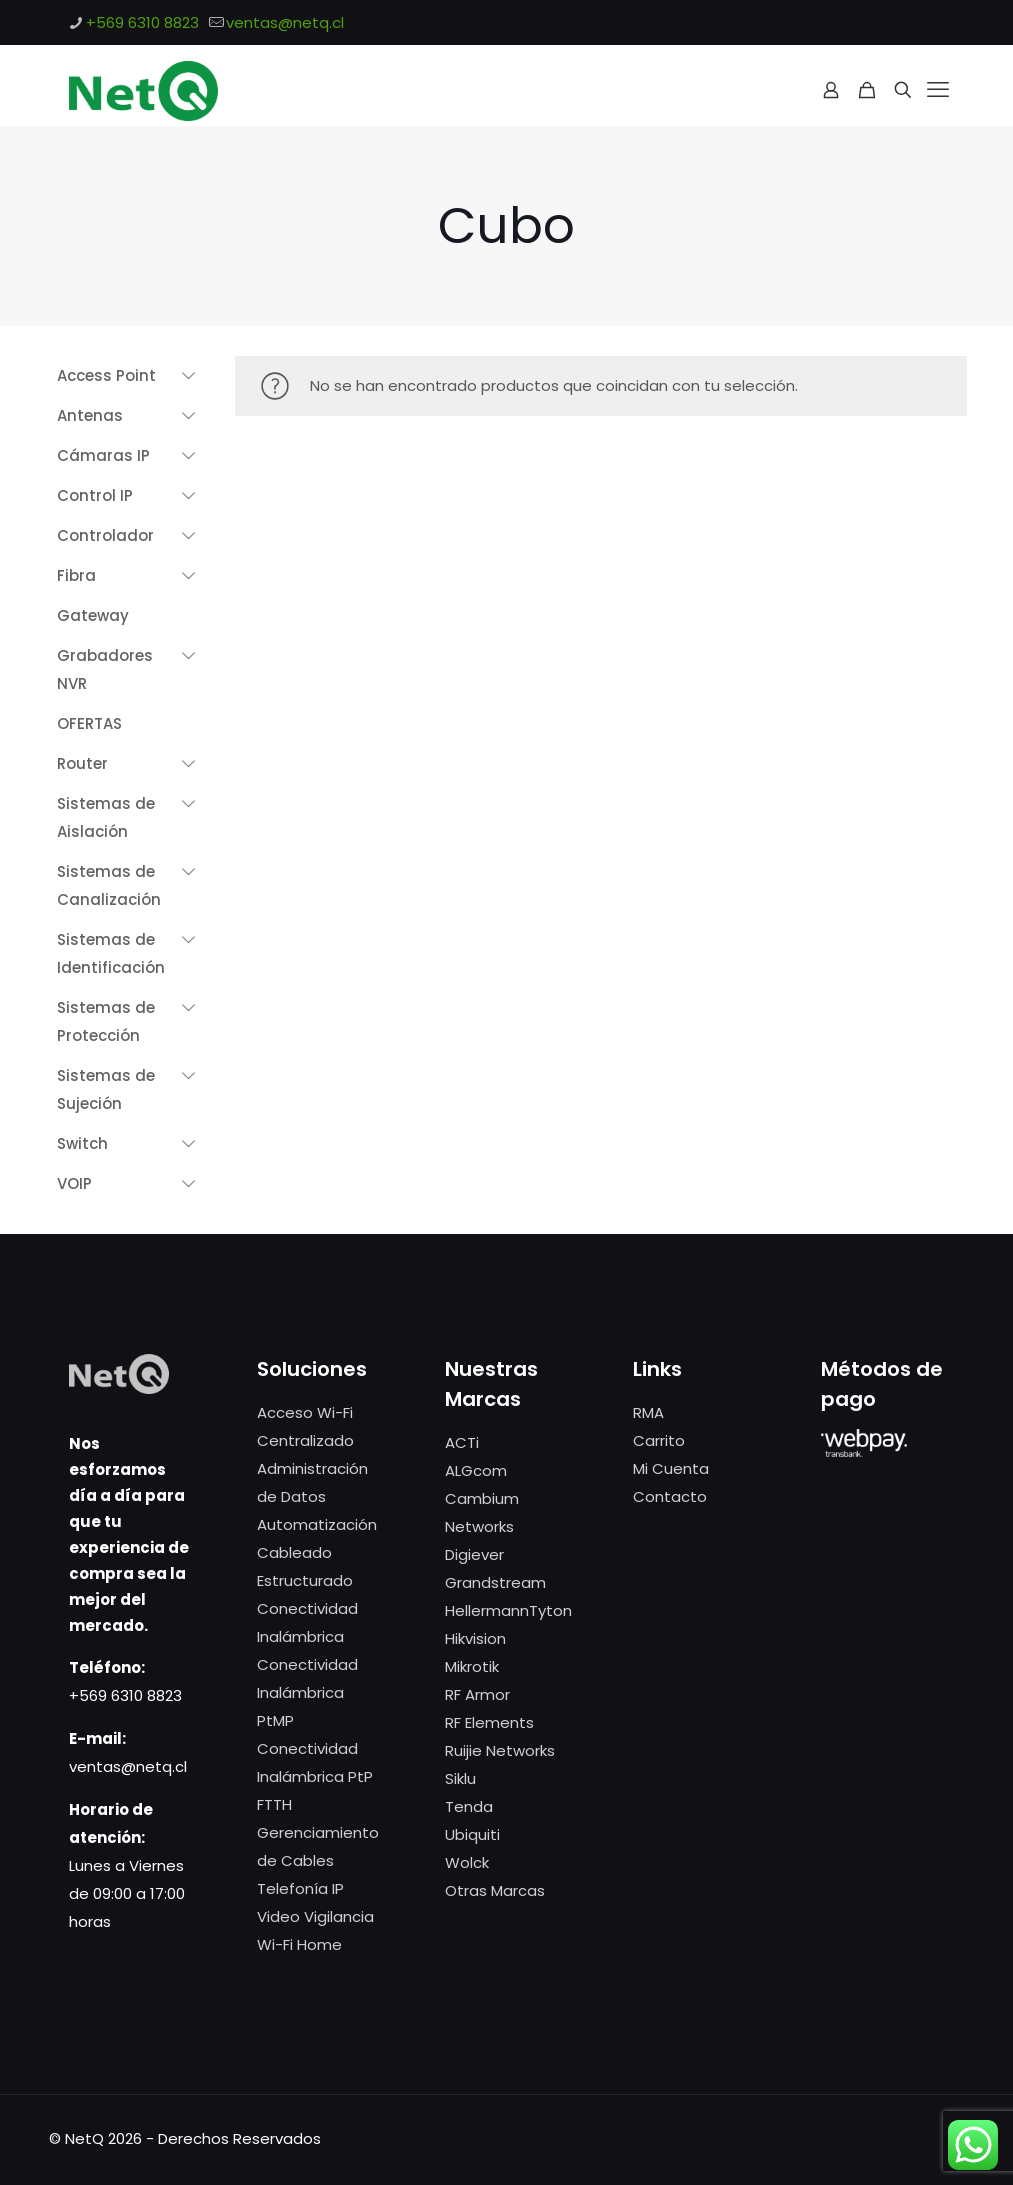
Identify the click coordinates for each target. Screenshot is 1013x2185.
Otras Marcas (495, 1890)
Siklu (460, 1778)
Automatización (317, 1524)
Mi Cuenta (671, 1468)
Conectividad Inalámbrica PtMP (307, 1692)
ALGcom (476, 1470)
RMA (648, 1412)
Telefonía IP (300, 1888)
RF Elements (489, 1722)
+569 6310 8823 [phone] (142, 22)
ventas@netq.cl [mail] (285, 22)
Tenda (469, 1806)
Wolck (467, 1862)
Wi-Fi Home (299, 1944)
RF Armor (477, 1694)
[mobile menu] (938, 90)
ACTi (462, 1442)
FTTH (274, 1804)
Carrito (659, 1440)
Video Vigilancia (315, 1916)
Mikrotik (472, 1666)
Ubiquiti (472, 1834)
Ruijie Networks (500, 1750)
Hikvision (475, 1638)
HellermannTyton (508, 1610)
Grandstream (495, 1582)
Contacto (670, 1496)
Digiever (474, 1554)
